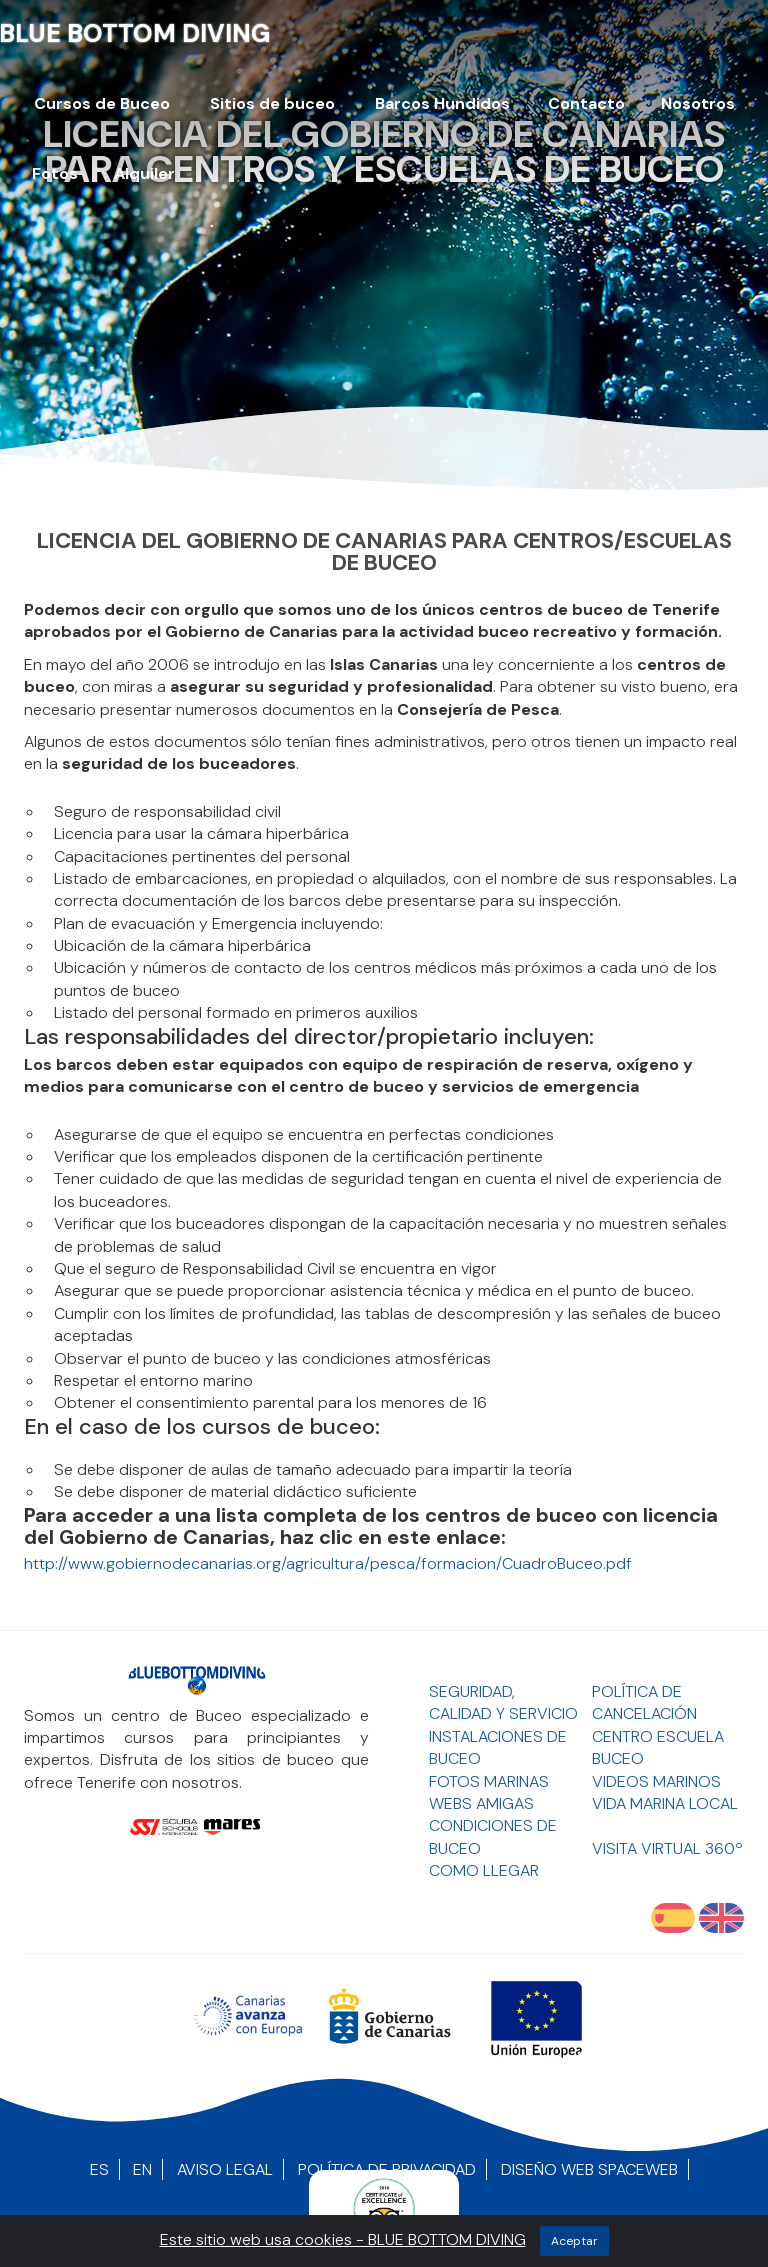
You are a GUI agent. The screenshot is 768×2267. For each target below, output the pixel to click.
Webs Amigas (481, 1803)
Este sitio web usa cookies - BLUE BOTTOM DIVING (343, 2239)
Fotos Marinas (489, 1781)
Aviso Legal (225, 2169)
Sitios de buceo (272, 103)
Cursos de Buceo (102, 103)
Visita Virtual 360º (667, 1848)
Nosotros (698, 103)
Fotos (55, 173)
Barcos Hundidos (442, 103)
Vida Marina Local (665, 1803)
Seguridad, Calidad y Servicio (503, 1702)
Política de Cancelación (644, 1702)
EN (142, 2169)
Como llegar (484, 1870)
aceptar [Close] (574, 2241)
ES (99, 2169)
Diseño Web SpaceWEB (589, 2169)
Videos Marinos (656, 1781)
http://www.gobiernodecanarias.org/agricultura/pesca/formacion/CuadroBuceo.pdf (328, 1563)
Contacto (586, 103)
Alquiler (144, 173)
